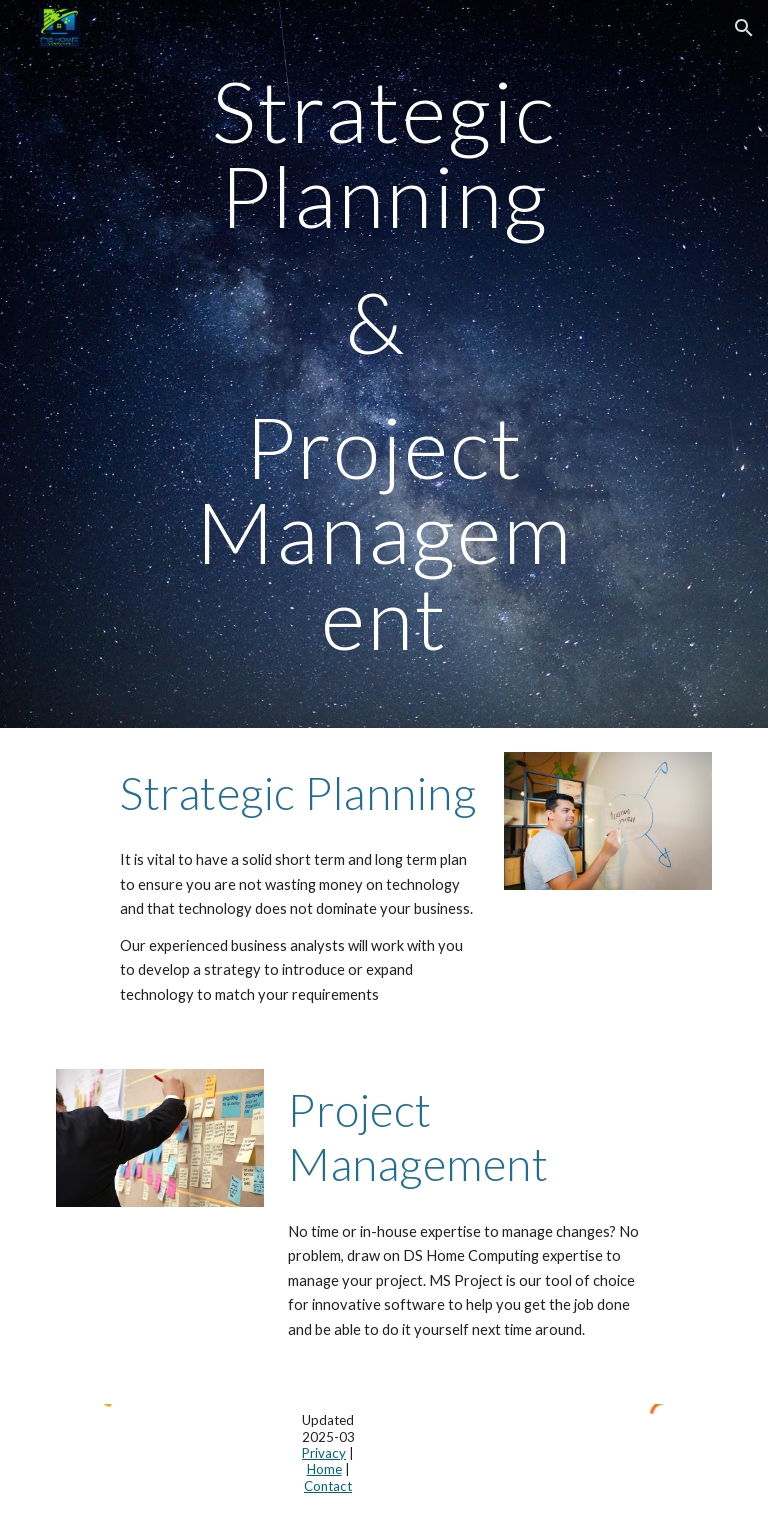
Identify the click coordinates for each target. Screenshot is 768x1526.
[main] (383, 364)
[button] (744, 28)
